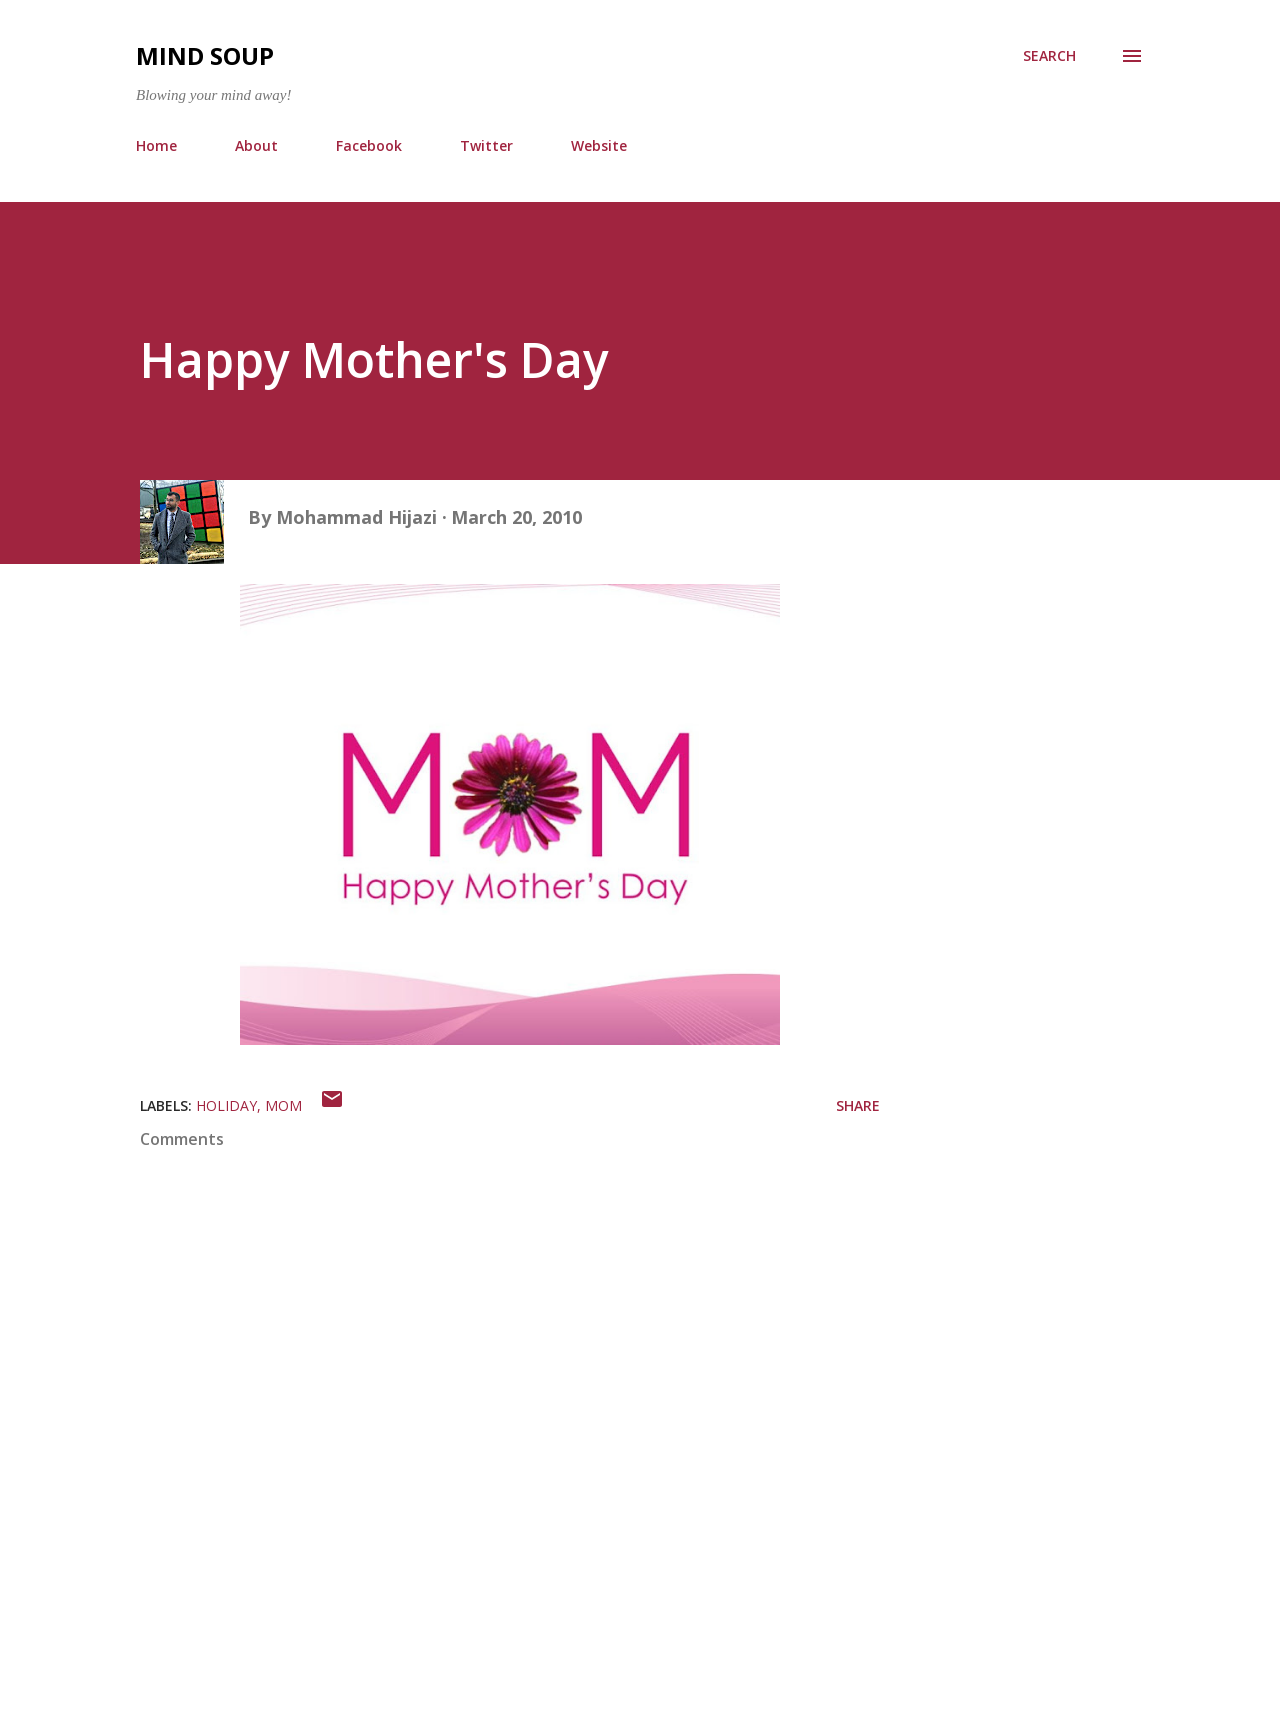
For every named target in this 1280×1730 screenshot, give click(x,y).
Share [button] (858, 1105)
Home (156, 145)
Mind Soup (205, 55)
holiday (226, 1105)
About (256, 145)
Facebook (369, 145)
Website (599, 145)
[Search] (1049, 56)
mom (283, 1105)
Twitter (486, 145)
